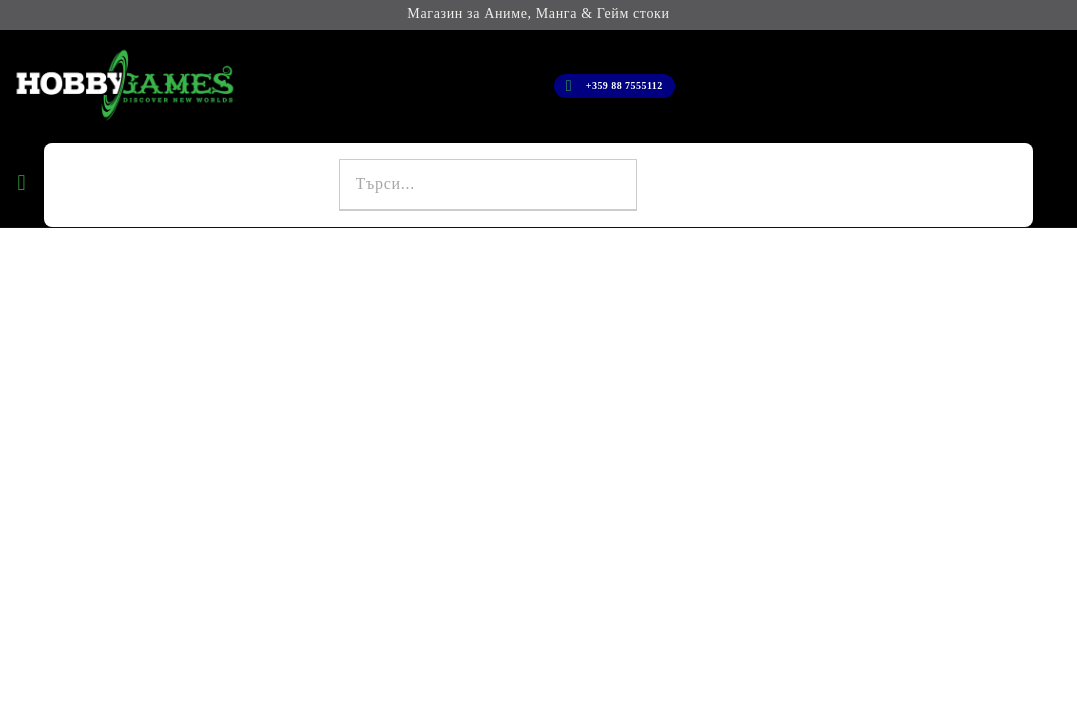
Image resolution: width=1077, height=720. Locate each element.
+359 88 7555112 (624, 85)
